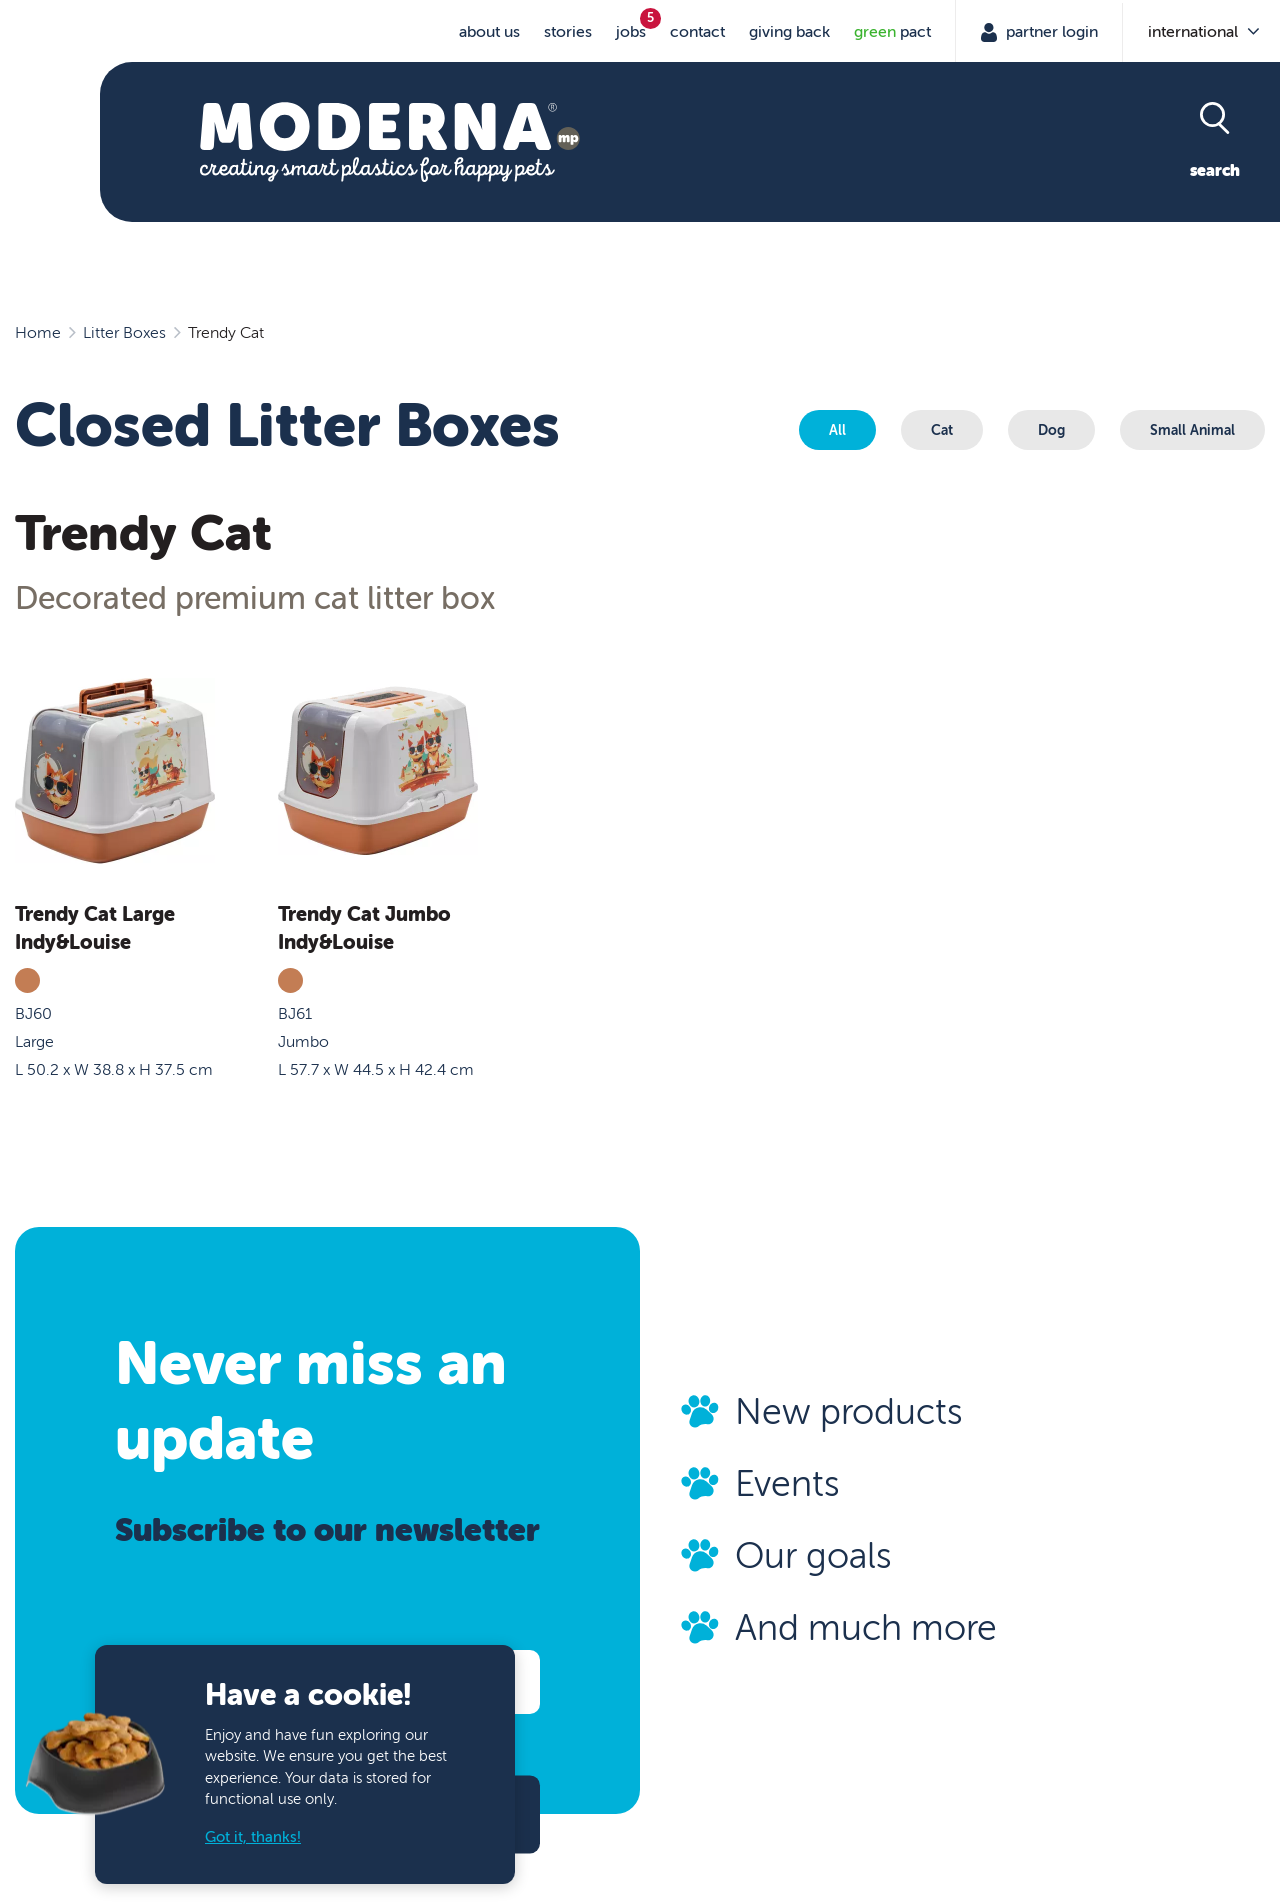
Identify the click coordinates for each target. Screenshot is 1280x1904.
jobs (631, 32)
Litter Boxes (124, 333)
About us (489, 32)
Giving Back (789, 32)
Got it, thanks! (253, 1837)
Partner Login (1050, 32)
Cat (942, 430)
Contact (697, 32)
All (837, 430)
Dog (1051, 430)
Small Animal (1192, 430)
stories (568, 32)
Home (38, 333)
